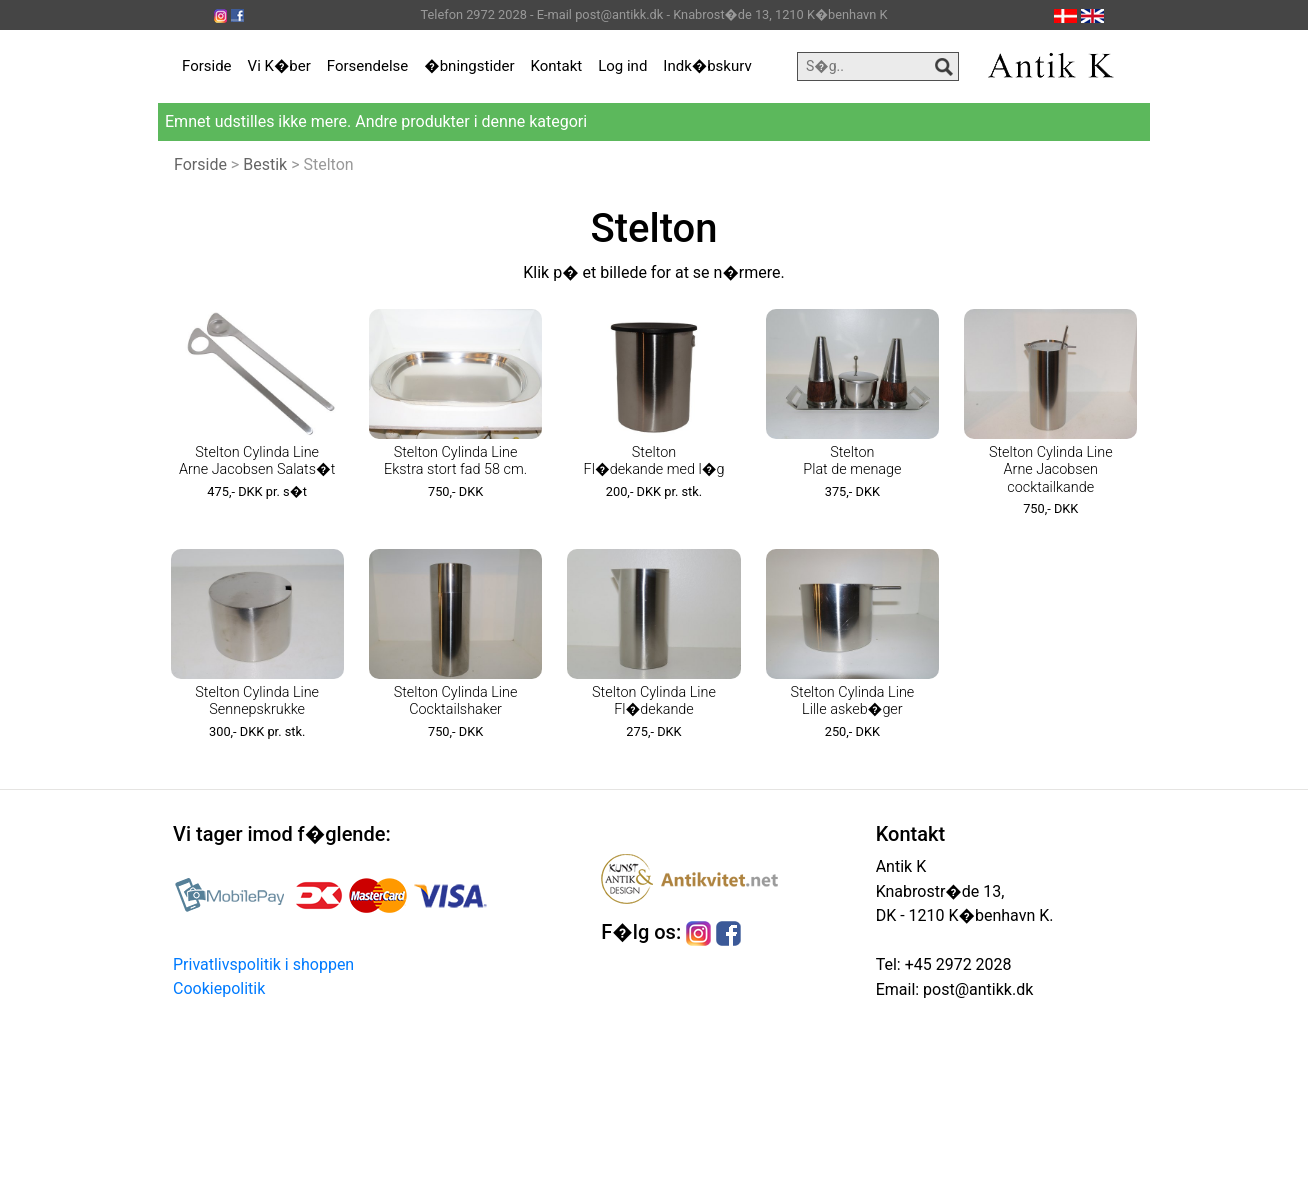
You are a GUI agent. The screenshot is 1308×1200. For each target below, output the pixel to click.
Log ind (622, 66)
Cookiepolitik (219, 988)
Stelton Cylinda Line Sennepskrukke (257, 701)
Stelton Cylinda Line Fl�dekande (654, 701)
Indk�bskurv (707, 66)
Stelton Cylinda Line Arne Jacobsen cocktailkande (1051, 470)
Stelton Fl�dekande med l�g (654, 461)
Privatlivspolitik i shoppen (263, 964)
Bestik (265, 164)
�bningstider (469, 66)
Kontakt (557, 66)
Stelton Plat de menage (852, 461)
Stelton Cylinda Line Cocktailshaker (456, 701)
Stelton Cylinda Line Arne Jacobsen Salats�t (257, 461)
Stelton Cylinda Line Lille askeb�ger (852, 701)
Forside (207, 66)
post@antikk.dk (976, 989)
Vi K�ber (279, 66)
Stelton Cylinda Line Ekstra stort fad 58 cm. (455, 461)
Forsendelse (368, 66)
